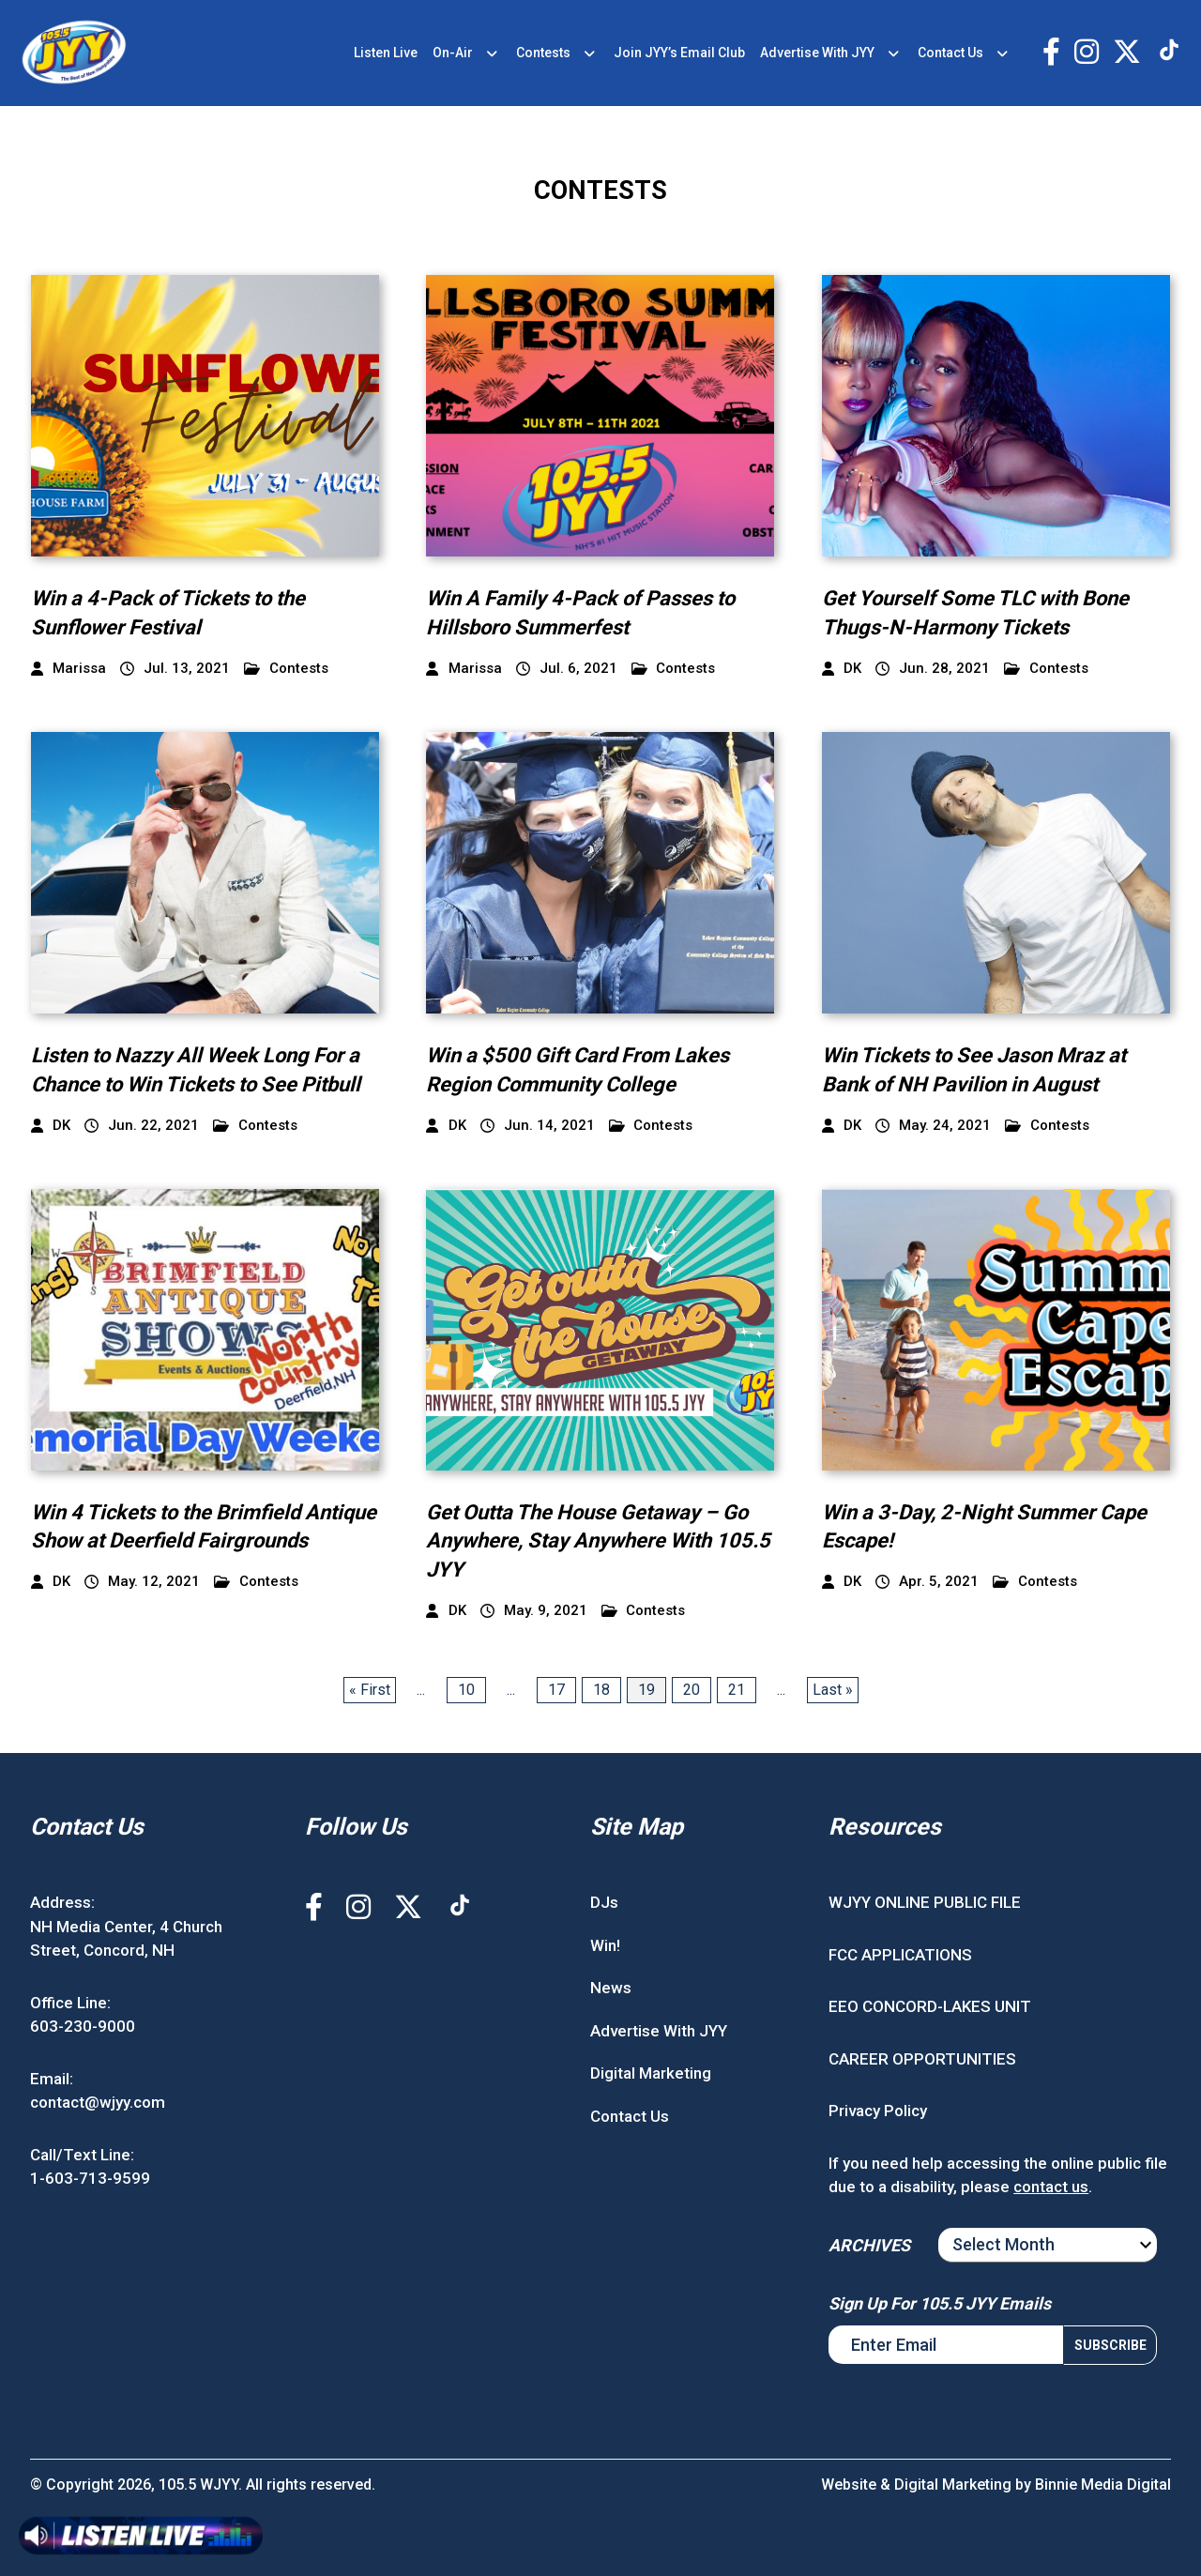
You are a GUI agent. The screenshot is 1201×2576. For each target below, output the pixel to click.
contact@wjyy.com (97, 2102)
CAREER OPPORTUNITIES (922, 2059)
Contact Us (950, 52)
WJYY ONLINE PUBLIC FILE (925, 1902)
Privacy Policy (878, 2110)
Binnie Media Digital (1103, 2484)
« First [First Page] (369, 1690)
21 (736, 1690)
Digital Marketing (650, 2073)
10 (466, 1690)
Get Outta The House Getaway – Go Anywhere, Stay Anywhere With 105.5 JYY (598, 1541)
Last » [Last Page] (833, 1690)
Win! (605, 1945)
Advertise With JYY (817, 52)
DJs (604, 1902)
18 (601, 1690)
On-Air (453, 52)
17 (556, 1690)
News (610, 1987)
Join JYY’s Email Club (679, 52)
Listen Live (386, 52)
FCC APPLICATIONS (900, 1954)
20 (691, 1690)
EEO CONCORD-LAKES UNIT (930, 2006)
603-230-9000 (82, 2026)
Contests (543, 52)
